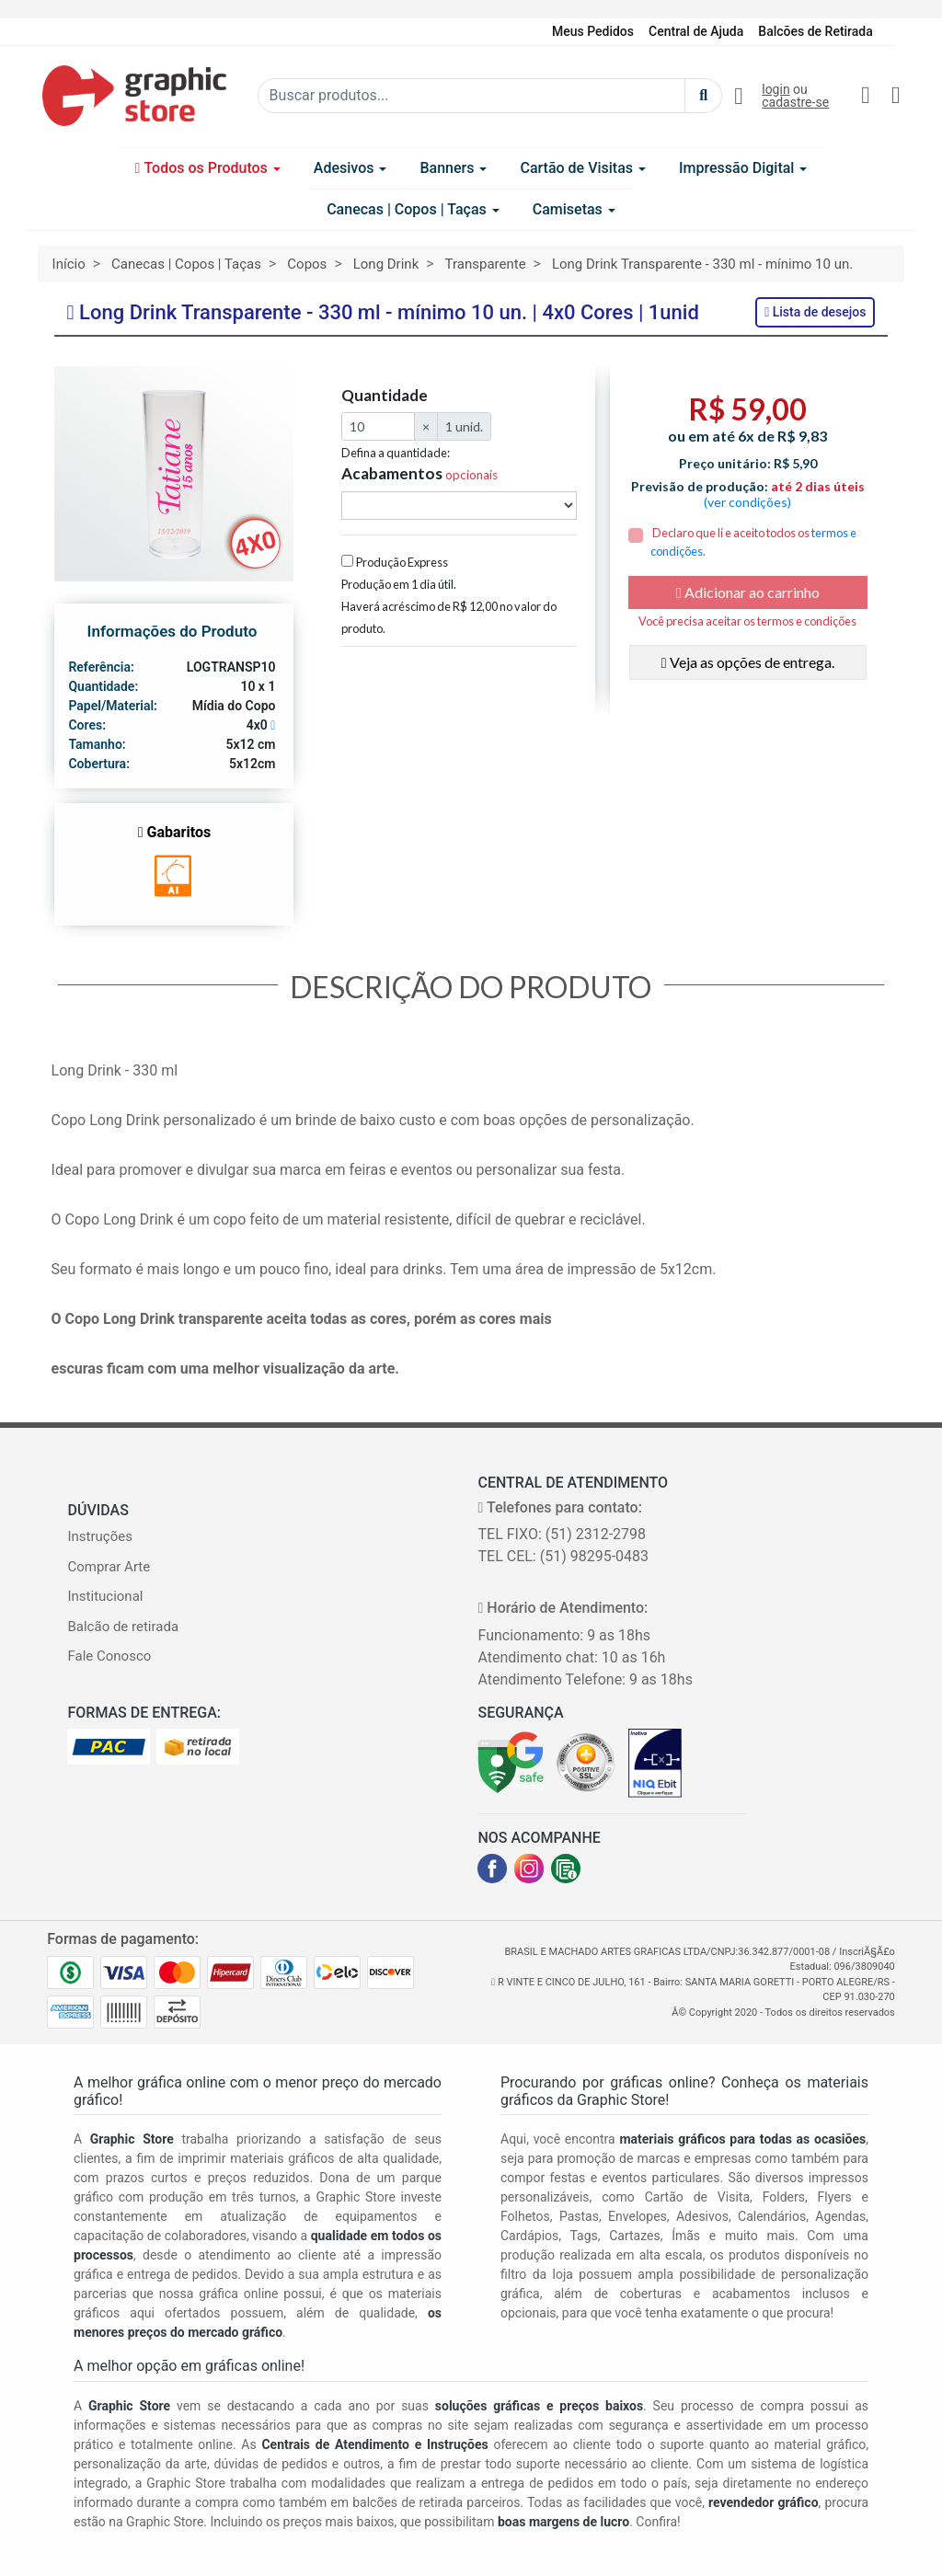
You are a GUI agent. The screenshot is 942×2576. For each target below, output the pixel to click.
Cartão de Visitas (583, 168)
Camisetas (574, 209)
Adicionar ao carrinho (748, 592)
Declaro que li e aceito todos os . (753, 541)
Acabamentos (419, 474)
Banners (453, 168)
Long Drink (386, 264)
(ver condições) (747, 502)
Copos (307, 264)
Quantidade (384, 395)
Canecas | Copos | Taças (413, 209)
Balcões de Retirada (815, 31)
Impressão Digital (743, 168)
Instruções (99, 1536)
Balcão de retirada (122, 1626)
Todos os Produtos (208, 168)
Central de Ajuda (696, 31)
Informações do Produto (172, 631)
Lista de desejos (815, 312)
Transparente (485, 264)
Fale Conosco (109, 1656)
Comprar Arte (108, 1566)
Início (69, 264)
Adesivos (350, 168)
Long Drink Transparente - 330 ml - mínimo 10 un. (702, 264)
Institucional (105, 1596)
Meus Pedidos (593, 31)
